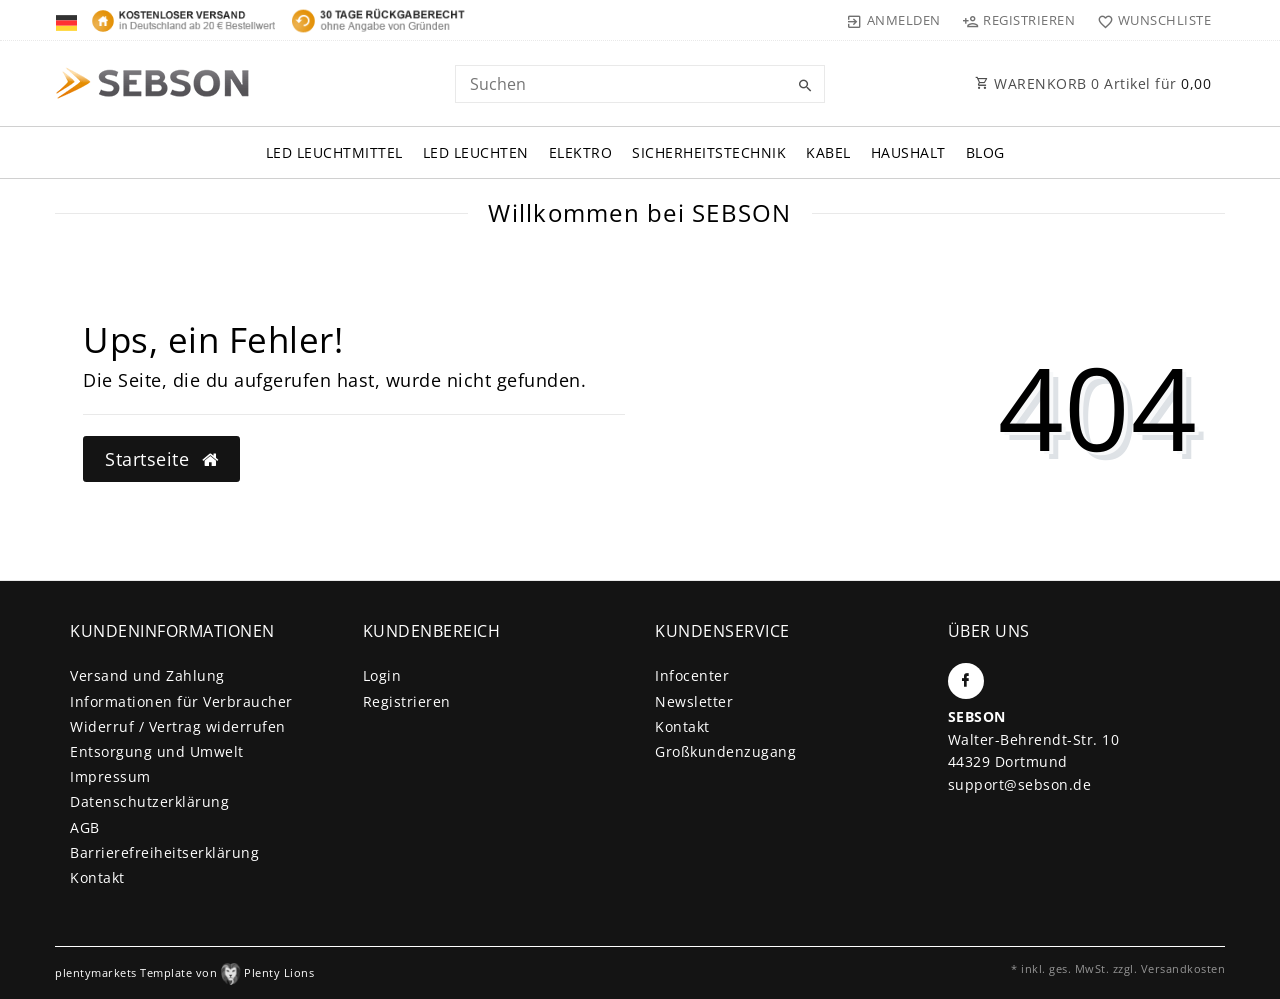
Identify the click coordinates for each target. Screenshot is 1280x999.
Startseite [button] (161, 459)
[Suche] (805, 86)
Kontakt (97, 877)
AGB (85, 827)
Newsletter (694, 701)
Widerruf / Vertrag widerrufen (178, 726)
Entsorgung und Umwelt (157, 751)
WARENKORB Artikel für (1093, 83)
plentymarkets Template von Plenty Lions (184, 972)
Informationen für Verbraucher (181, 701)
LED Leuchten (476, 152)
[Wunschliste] (1149, 20)
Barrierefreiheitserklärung (164, 852)
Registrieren (407, 701)
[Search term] (640, 84)
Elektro (581, 152)
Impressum (110, 776)
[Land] (68, 20)
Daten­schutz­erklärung (149, 801)
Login (382, 675)
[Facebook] (966, 681)
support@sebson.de (1020, 784)
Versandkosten (1183, 968)
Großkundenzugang (725, 751)
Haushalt (908, 152)
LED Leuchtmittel (334, 152)
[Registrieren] (1019, 20)
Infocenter (692, 675)
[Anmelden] (894, 20)
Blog (985, 152)
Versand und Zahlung (147, 675)
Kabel (828, 152)
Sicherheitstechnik (709, 152)
